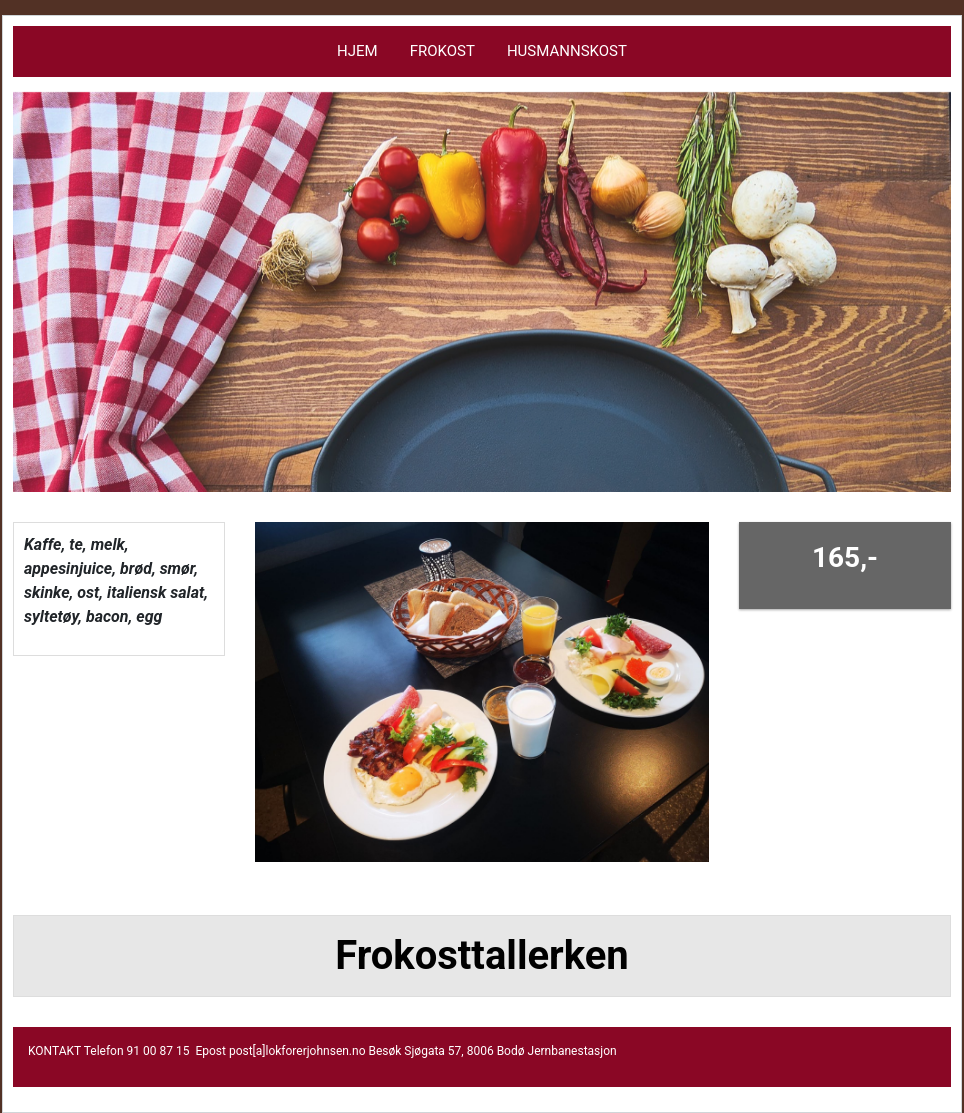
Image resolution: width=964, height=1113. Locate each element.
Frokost (442, 51)
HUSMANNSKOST (567, 51)
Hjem (357, 51)
